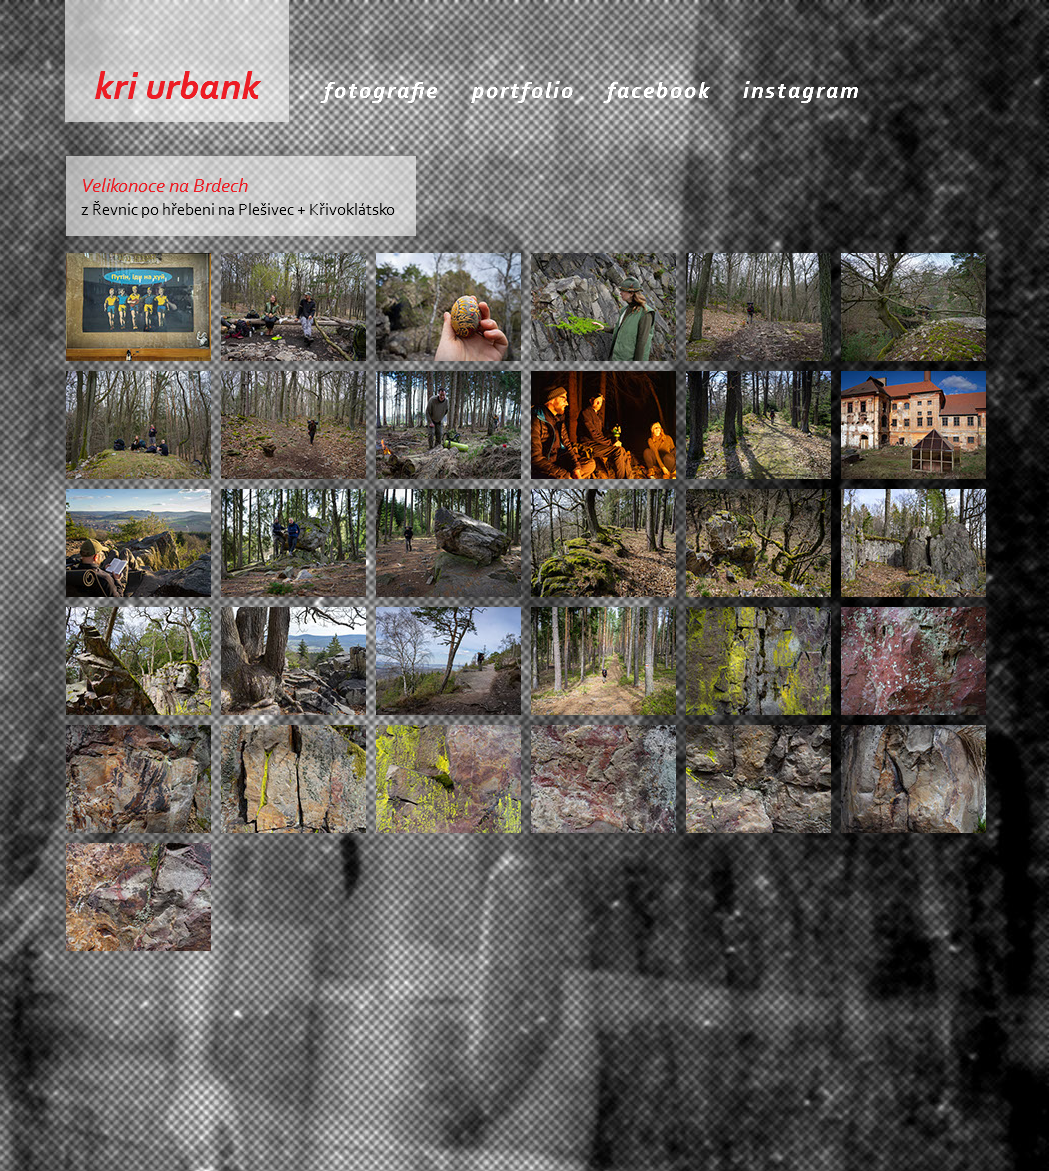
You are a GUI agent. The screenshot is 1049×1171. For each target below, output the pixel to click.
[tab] (138, 307)
